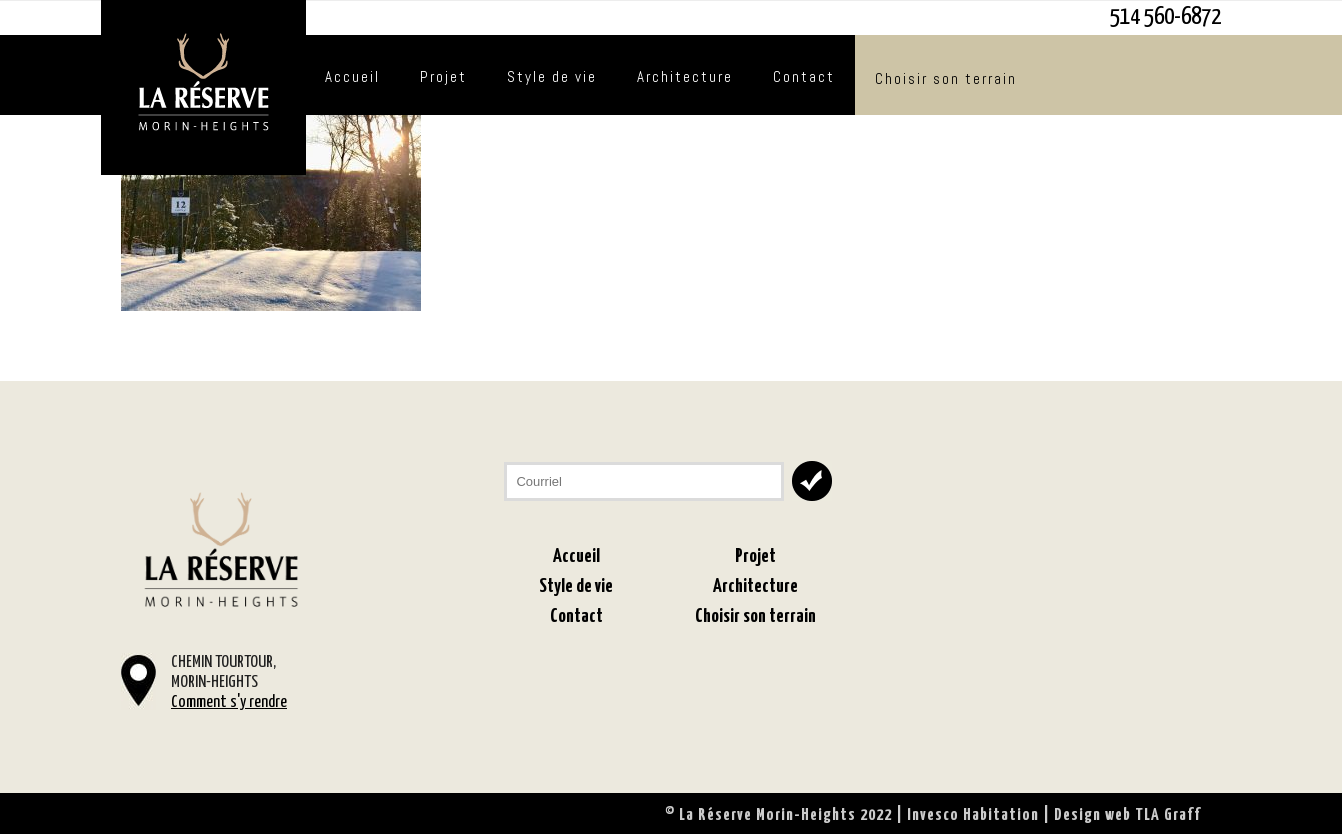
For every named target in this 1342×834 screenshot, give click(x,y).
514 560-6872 (1165, 17)
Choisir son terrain (946, 78)
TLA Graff (1168, 815)
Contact (804, 76)
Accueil (352, 76)
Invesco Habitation (973, 815)
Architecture (685, 76)
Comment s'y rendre (229, 702)
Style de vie (552, 76)
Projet (443, 76)
